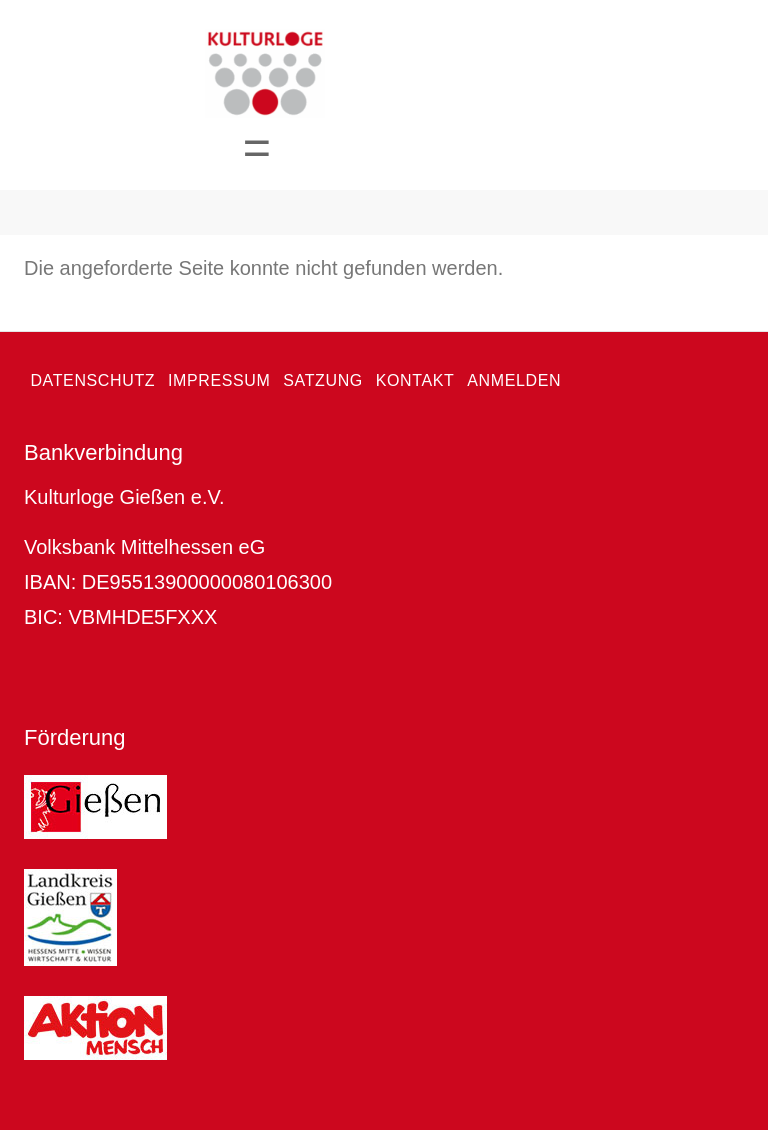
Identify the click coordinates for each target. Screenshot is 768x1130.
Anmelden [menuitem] (514, 380)
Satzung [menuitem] (323, 380)
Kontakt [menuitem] (415, 380)
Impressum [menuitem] (219, 380)
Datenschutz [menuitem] (92, 380)
